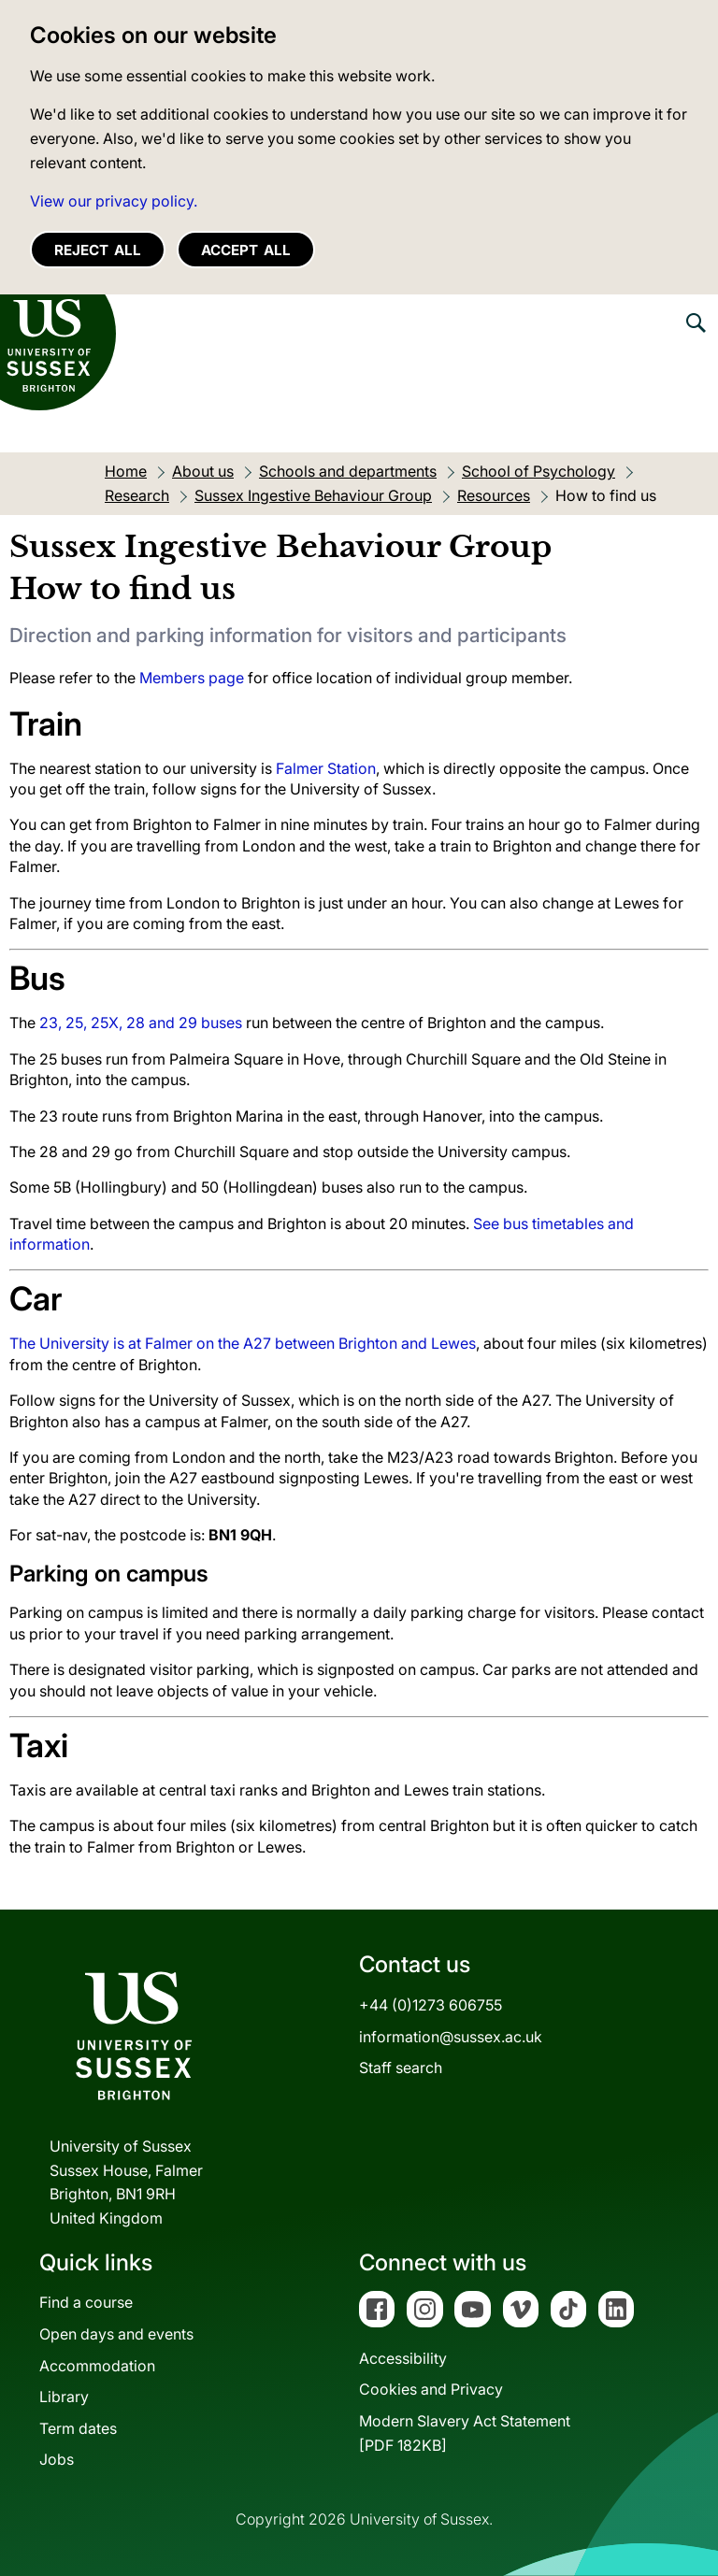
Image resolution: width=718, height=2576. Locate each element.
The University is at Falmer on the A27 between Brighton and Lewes (242, 1343)
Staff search (400, 2067)
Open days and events (116, 2334)
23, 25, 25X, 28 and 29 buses (140, 1022)
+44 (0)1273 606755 (430, 2005)
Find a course (86, 2302)
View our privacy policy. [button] (113, 201)
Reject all (97, 250)
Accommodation (97, 2365)
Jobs (56, 2459)
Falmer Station (326, 768)
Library (64, 2396)
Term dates (78, 2428)
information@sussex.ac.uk (450, 2036)
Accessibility (403, 2358)
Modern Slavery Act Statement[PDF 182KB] (464, 2432)
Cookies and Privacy (431, 2389)
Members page (191, 677)
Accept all (246, 250)
